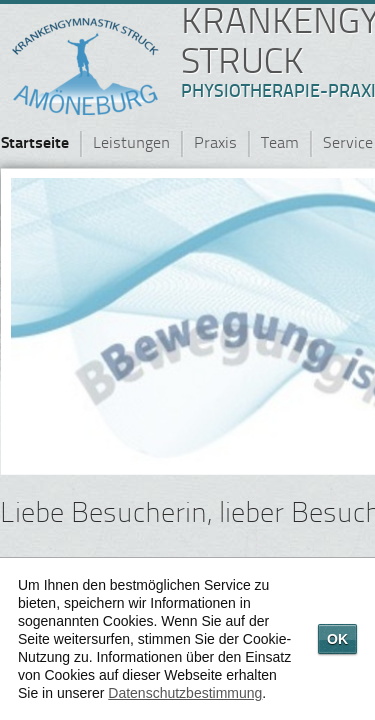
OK (337, 639)
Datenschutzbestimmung (185, 693)
